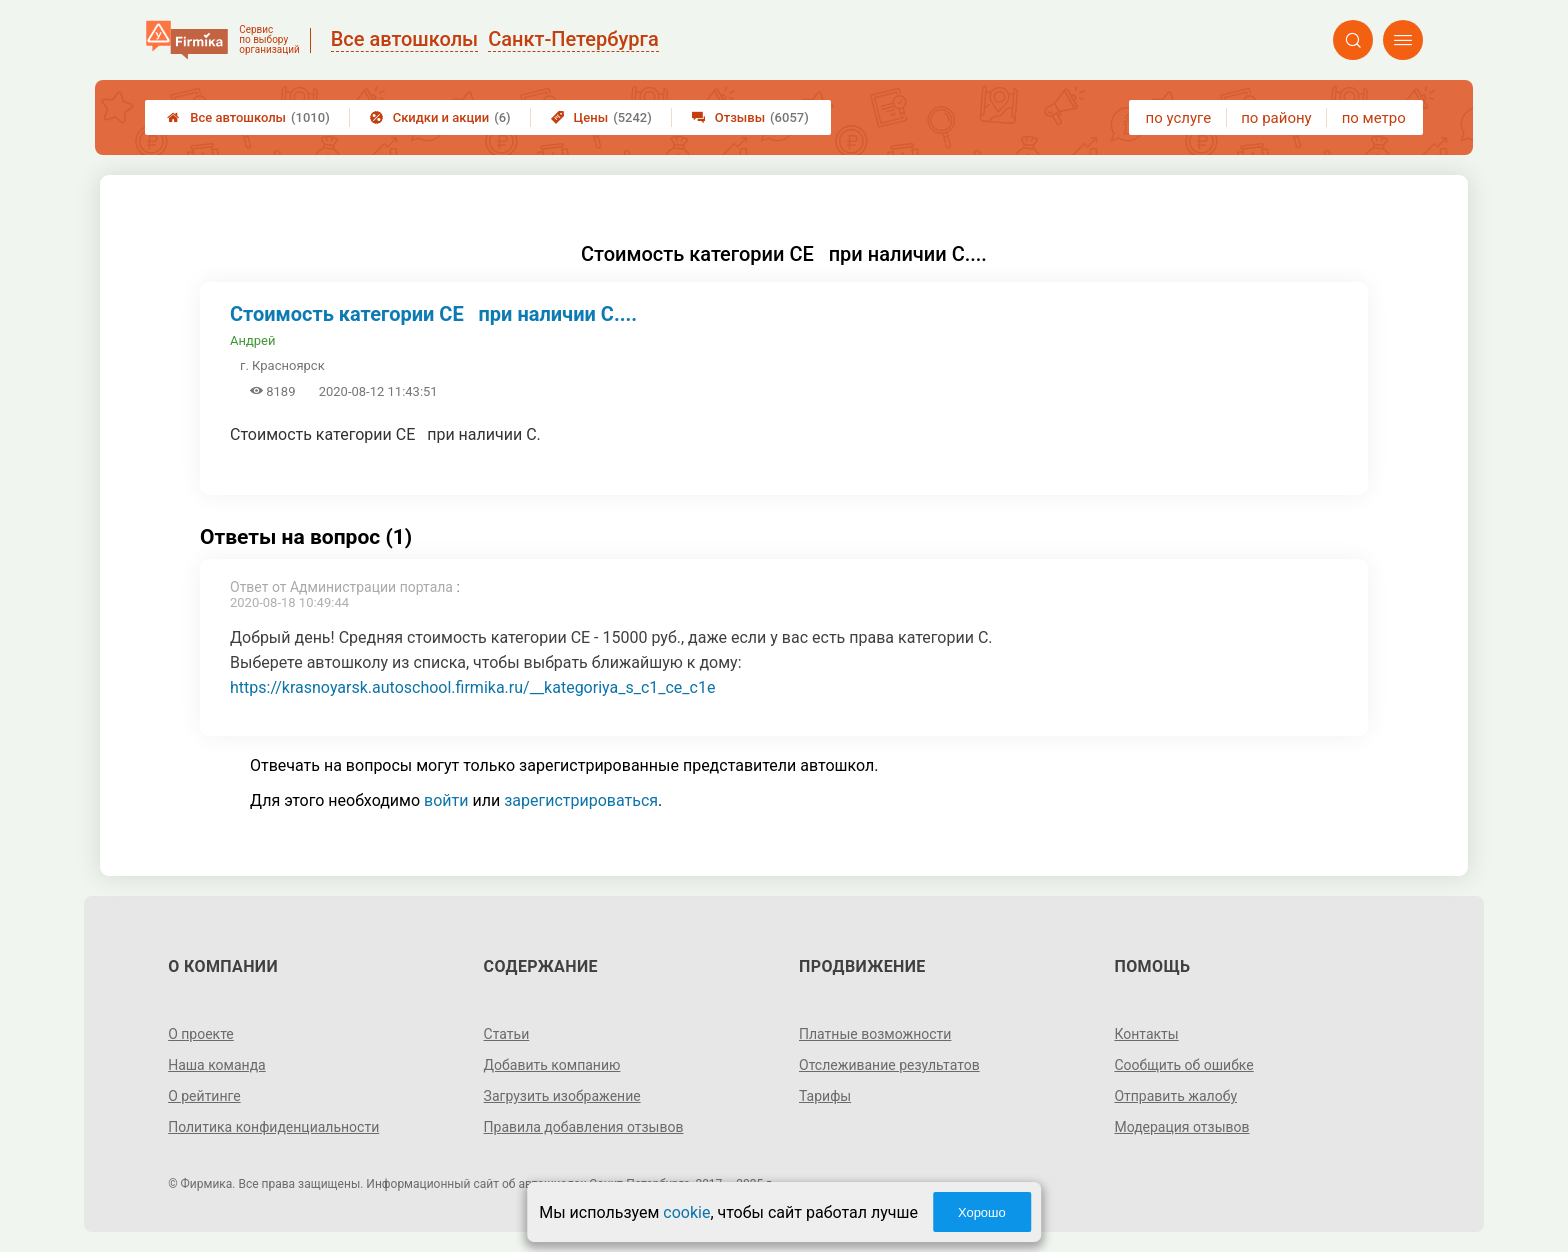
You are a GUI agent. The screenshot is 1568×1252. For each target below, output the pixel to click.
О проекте (201, 1034)
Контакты (1146, 1034)
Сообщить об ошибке (1183, 1065)
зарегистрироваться (581, 800)
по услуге (1179, 118)
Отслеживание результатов (889, 1065)
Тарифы (825, 1096)
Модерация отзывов (1181, 1127)
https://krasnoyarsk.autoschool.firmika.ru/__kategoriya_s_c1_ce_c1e (472, 687)
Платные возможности (875, 1034)
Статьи (507, 1034)
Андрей (253, 340)
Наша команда (217, 1065)
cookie (686, 1212)
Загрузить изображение (562, 1096)
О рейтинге (204, 1096)
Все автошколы (248, 117)
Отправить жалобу (1175, 1096)
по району (1276, 118)
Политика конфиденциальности (273, 1127)
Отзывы (750, 117)
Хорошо (982, 1212)
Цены (601, 117)
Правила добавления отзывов (584, 1127)
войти (446, 800)
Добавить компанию (552, 1065)
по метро (1374, 118)
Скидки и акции (440, 117)
